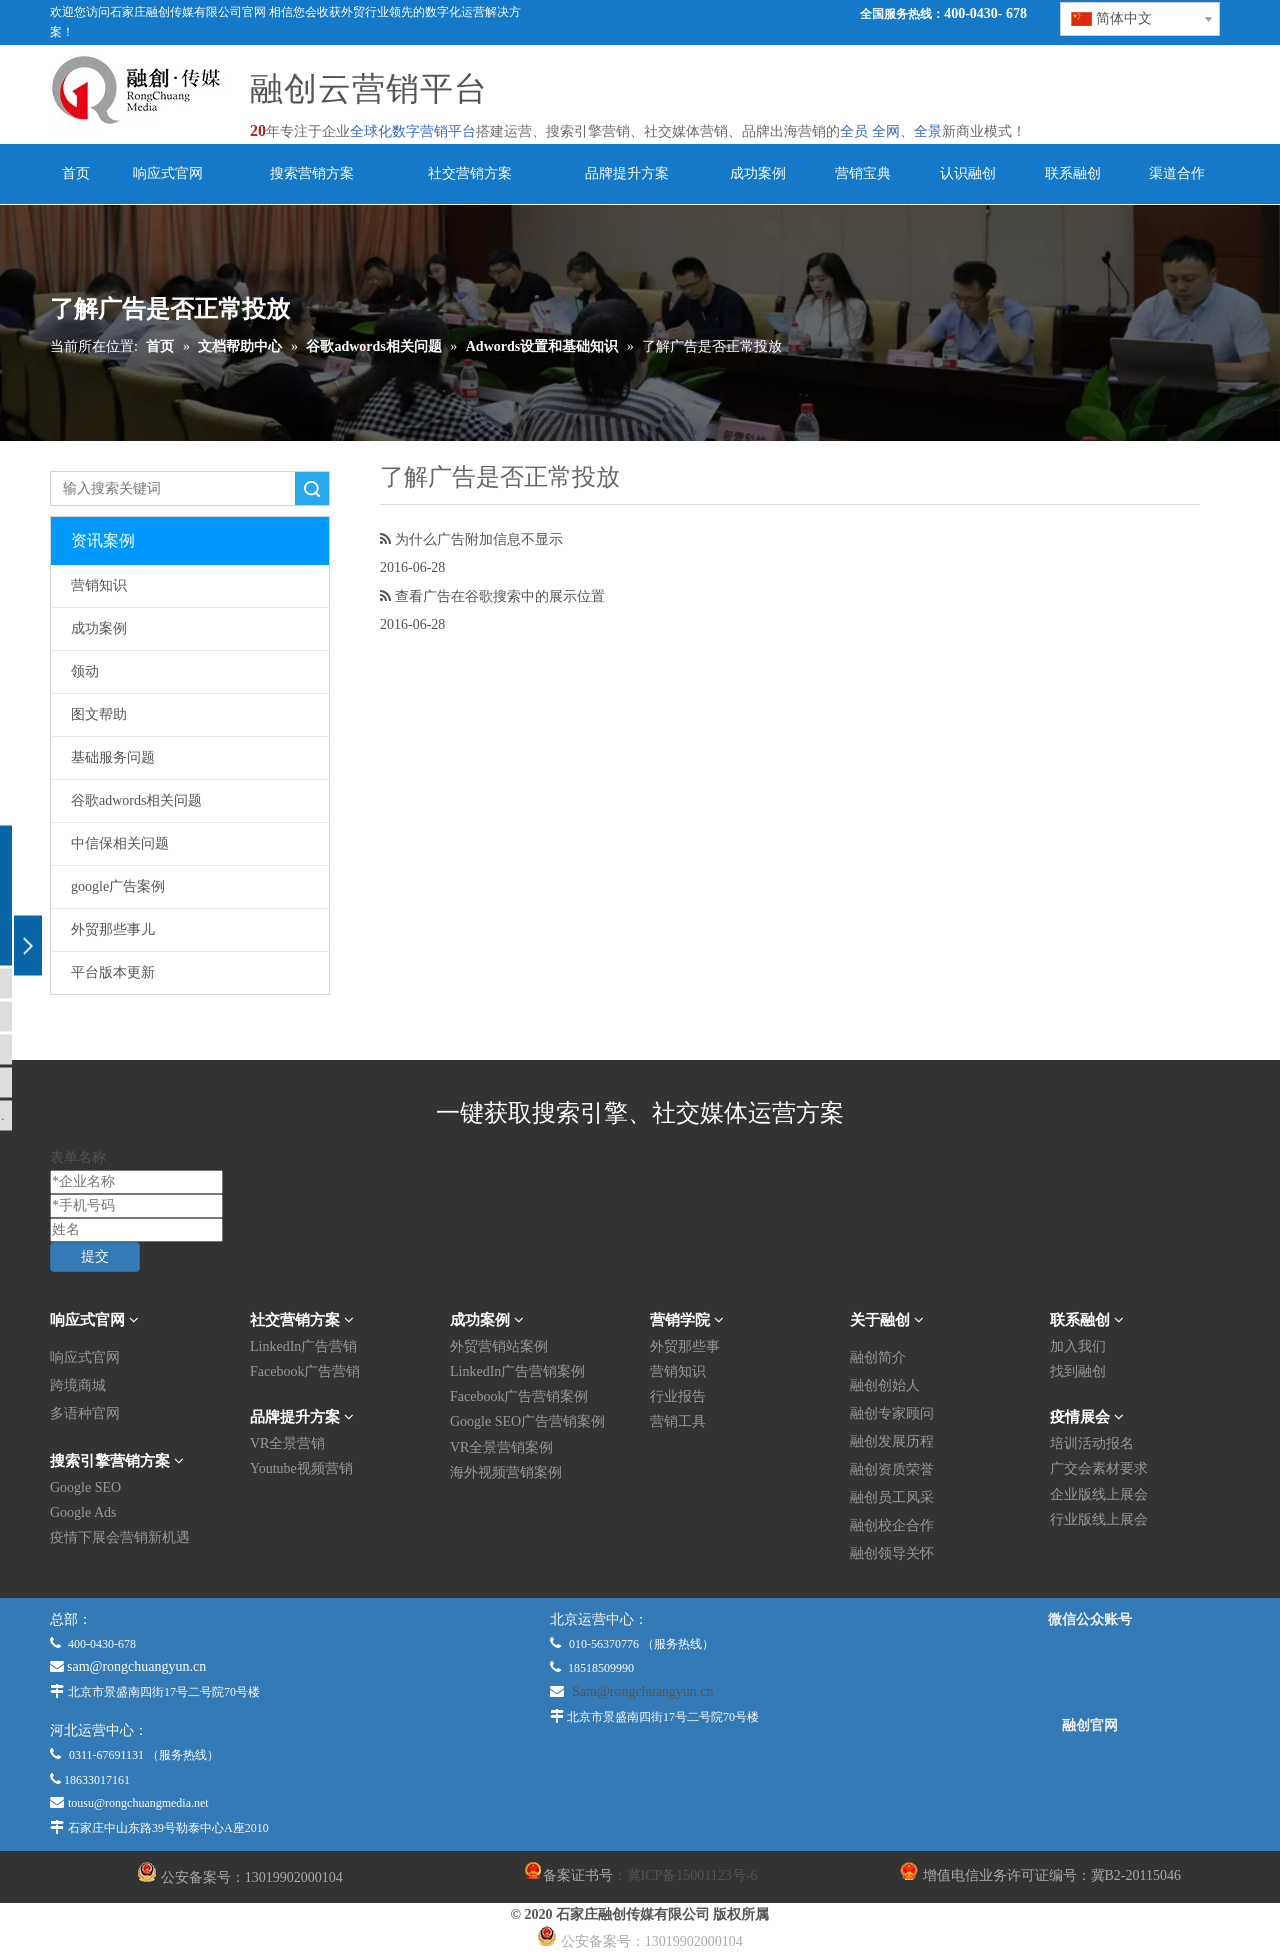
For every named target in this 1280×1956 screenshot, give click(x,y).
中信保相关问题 (120, 843)
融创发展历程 (892, 1441)
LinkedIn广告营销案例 (517, 1371)
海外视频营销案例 (506, 1472)
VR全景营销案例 (501, 1447)
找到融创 (1078, 1371)
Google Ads (83, 1512)
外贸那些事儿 (113, 929)
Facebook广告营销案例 (519, 1396)
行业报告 (678, 1396)
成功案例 (99, 628)
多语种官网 (85, 1413)
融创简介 (878, 1357)
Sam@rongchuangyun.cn (643, 1691)
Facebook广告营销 (305, 1371)
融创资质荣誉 (892, 1469)
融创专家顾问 (892, 1413)
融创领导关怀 (892, 1553)
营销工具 (678, 1421)
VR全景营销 (287, 1443)
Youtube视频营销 (301, 1468)
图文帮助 (99, 714)
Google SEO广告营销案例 (527, 1421)
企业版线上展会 (1099, 1494)
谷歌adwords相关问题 (136, 800)
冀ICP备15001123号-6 (692, 1875)
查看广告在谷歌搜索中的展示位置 (500, 596)
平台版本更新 (113, 972)
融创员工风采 (892, 1497)
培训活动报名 (1092, 1443)
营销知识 (99, 585)
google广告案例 (118, 886)
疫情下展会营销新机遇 (120, 1537)
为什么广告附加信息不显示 (479, 539)
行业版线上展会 (1099, 1519)
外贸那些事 (685, 1346)
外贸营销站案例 (499, 1346)
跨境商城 (78, 1385)
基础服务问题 (113, 757)
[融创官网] (1089, 1779)
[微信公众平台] (1090, 1673)
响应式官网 (85, 1357)
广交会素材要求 (1099, 1468)
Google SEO (85, 1487)
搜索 (312, 488)
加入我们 (1078, 1346)
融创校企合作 (892, 1525)
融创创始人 (885, 1385)
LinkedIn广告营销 (303, 1346)
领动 (85, 671)
